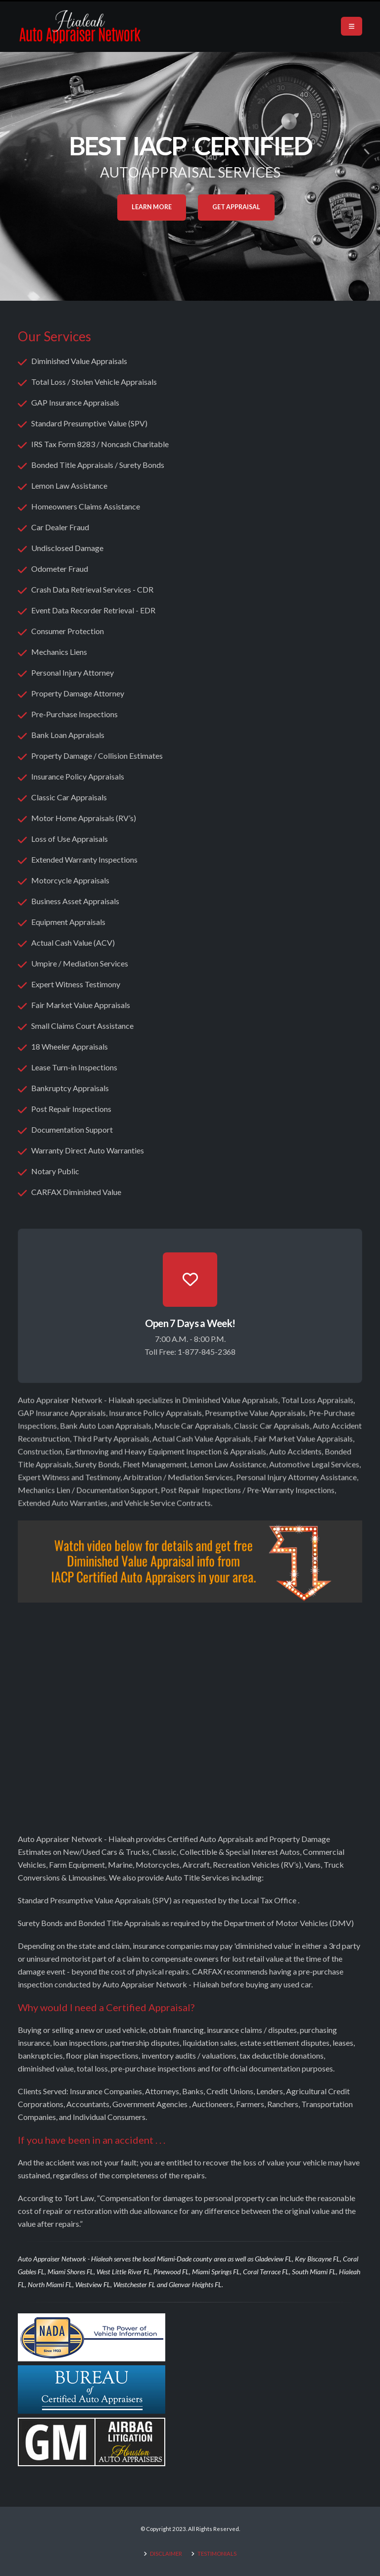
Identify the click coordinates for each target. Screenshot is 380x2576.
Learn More (152, 207)
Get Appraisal (236, 207)
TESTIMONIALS (216, 2553)
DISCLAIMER (165, 2553)
